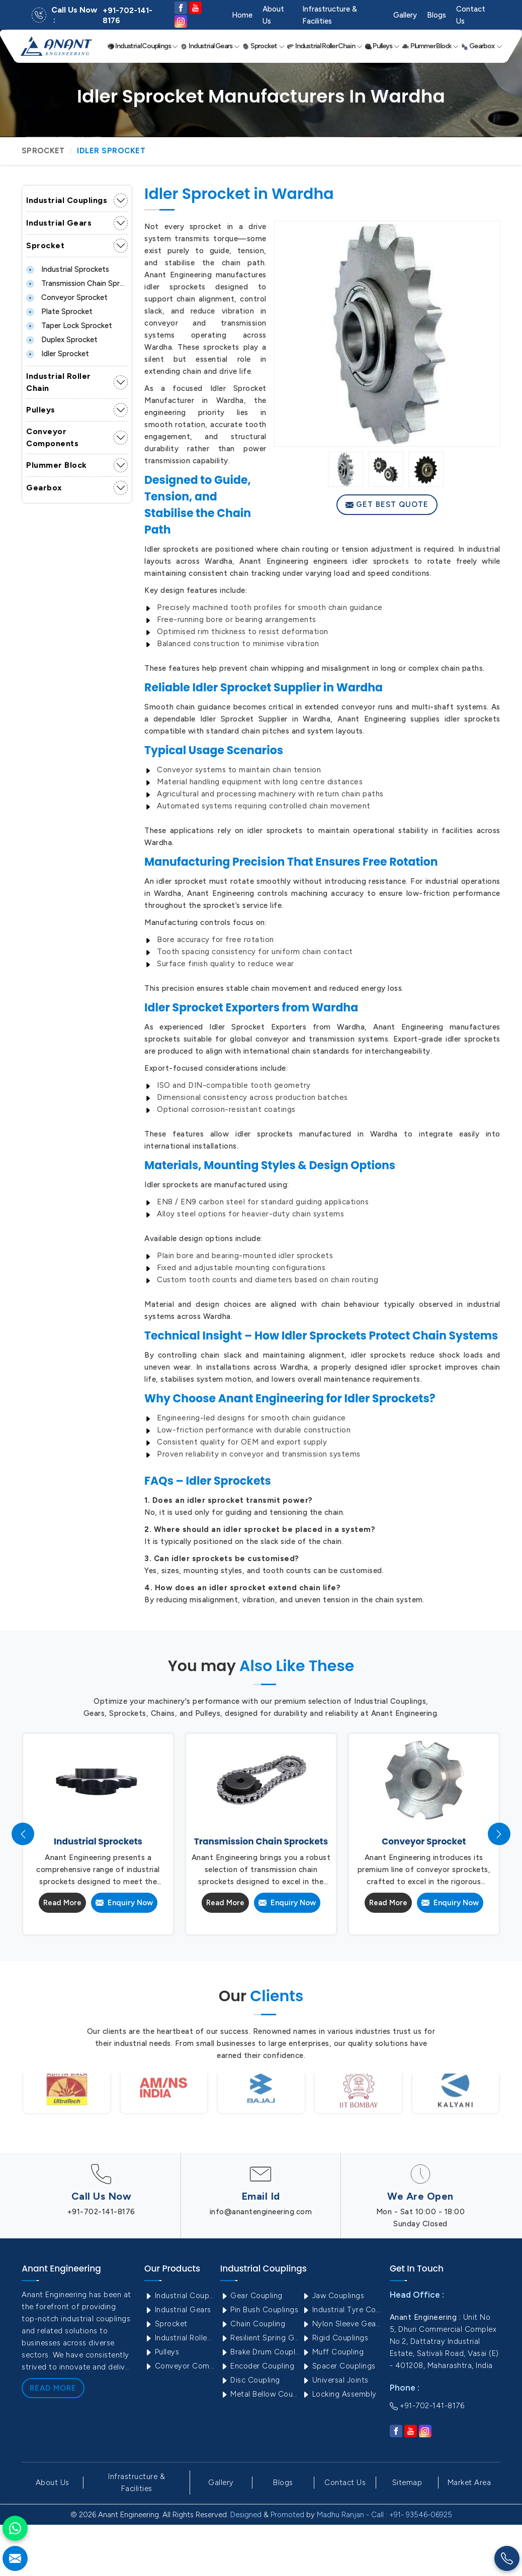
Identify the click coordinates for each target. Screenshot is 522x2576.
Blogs (436, 15)
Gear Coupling (251, 2295)
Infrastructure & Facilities (329, 15)
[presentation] (23, 1834)
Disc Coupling (250, 2380)
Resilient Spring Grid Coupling (260, 2337)
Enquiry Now (124, 1902)
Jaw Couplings (333, 2295)
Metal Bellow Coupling (260, 2394)
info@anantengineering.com (261, 2211)
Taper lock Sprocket (69, 325)
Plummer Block (430, 46)
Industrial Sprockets (67, 269)
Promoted (287, 2514)
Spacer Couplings (339, 2366)
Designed (246, 2514)
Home (242, 15)
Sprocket (263, 46)
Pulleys (382, 46)
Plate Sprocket (59, 311)
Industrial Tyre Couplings (342, 2309)
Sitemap (407, 2482)
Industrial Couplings (143, 46)
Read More (62, 1902)
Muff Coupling (333, 2351)
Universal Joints (335, 2380)
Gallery (405, 15)
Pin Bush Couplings (259, 2309)
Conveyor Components (52, 437)
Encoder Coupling (257, 2366)
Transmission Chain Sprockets (77, 283)
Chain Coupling (253, 2323)
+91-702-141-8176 (127, 15)
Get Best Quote (386, 504)
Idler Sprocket (57, 353)
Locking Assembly (339, 2394)
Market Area (469, 2482)
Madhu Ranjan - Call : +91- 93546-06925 (384, 2514)
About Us (273, 15)
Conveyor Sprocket (67, 297)
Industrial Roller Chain (324, 46)
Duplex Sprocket (62, 339)
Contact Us (470, 15)
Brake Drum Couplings (260, 2351)
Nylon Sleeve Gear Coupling (342, 2323)
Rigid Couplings (335, 2337)
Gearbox (481, 46)
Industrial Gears (210, 46)
